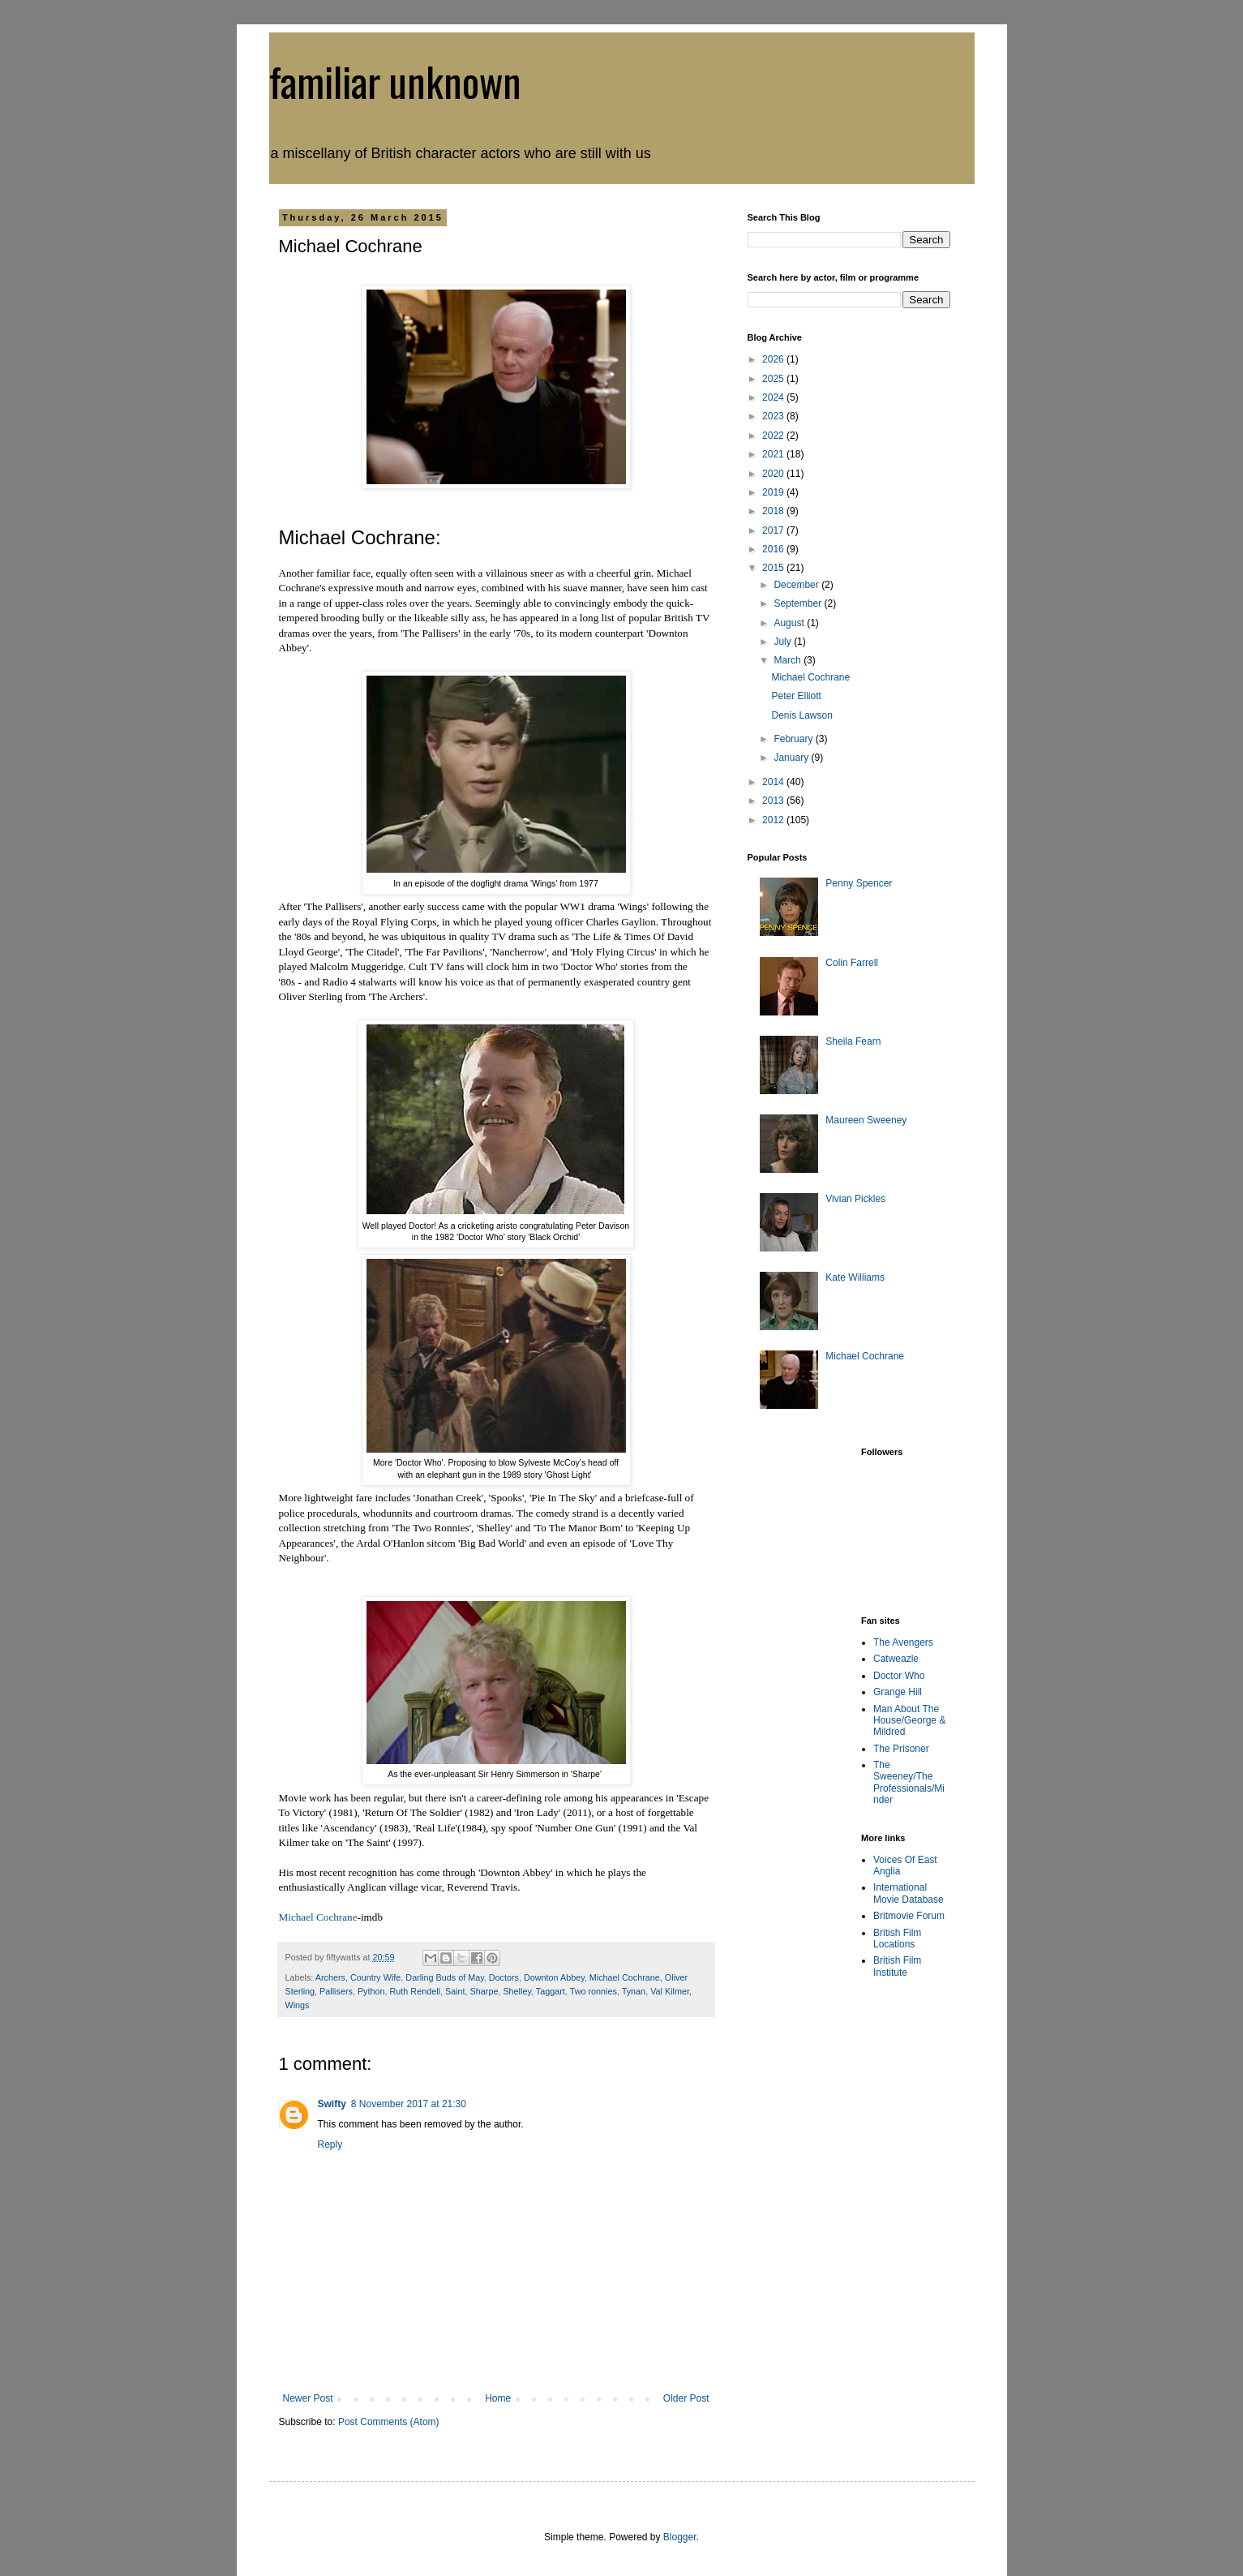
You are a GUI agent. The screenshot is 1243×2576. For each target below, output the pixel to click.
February (794, 739)
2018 (774, 511)
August (790, 623)
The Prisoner (901, 1748)
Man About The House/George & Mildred (909, 1720)
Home (498, 2398)
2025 (774, 378)
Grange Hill (897, 1692)
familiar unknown (395, 80)
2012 (774, 820)
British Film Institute (897, 1966)
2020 (774, 473)
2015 (774, 567)
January (792, 757)
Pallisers (336, 1991)
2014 (774, 782)
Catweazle (896, 1658)
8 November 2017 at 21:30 (408, 2104)
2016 (774, 549)
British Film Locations (897, 1938)
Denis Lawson (801, 715)
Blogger (680, 2537)
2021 (774, 454)
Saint (455, 1991)
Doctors (504, 1977)
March (789, 660)
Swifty (332, 2104)
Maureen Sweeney (866, 1120)
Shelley (517, 1991)
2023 (774, 416)
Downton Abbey (554, 1977)
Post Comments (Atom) (388, 2422)
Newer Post (308, 2398)
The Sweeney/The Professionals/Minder (909, 1782)
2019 (774, 492)
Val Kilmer (669, 1991)
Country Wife (375, 1977)
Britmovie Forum (909, 1915)
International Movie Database (908, 1893)
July (784, 641)
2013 (774, 800)
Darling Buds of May (444, 1977)
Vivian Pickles (855, 1198)
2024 (774, 397)
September (799, 603)
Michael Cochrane (318, 1917)
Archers (330, 1977)
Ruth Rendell (415, 1991)
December (797, 584)
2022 (774, 435)
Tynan (633, 1991)
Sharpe (484, 1991)
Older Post (686, 2398)
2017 (774, 530)
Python (371, 1991)
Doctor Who (898, 1675)
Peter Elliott (796, 696)
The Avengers (903, 1642)
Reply (330, 2144)
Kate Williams (855, 1277)
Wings (297, 2005)
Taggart (550, 1991)
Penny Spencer (858, 883)
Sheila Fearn (853, 1041)
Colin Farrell (851, 962)
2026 (774, 359)
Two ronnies (593, 1991)
